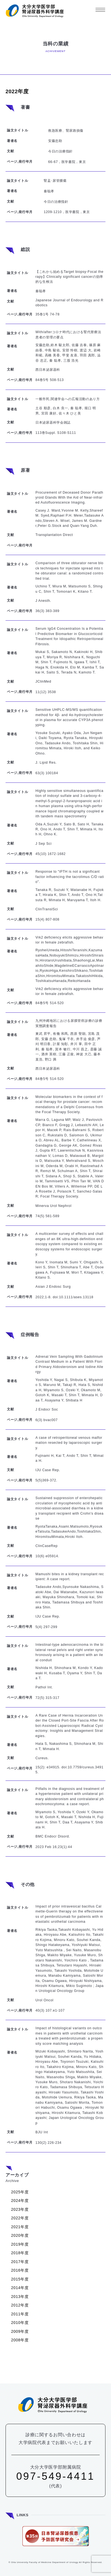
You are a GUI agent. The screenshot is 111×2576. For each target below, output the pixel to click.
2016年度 (20, 2270)
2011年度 (20, 2314)
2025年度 (20, 2192)
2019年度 (20, 2244)
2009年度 (20, 2331)
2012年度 (20, 2305)
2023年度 (20, 2209)
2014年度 (20, 2287)
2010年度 (20, 2322)
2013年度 (20, 2296)
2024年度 (20, 2200)
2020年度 (20, 2235)
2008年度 (20, 2340)
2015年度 (20, 2279)
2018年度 (20, 2253)
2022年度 (20, 2218)
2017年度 (20, 2261)
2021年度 (20, 2227)
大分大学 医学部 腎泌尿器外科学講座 (35, 10)
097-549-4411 (55, 2476)
